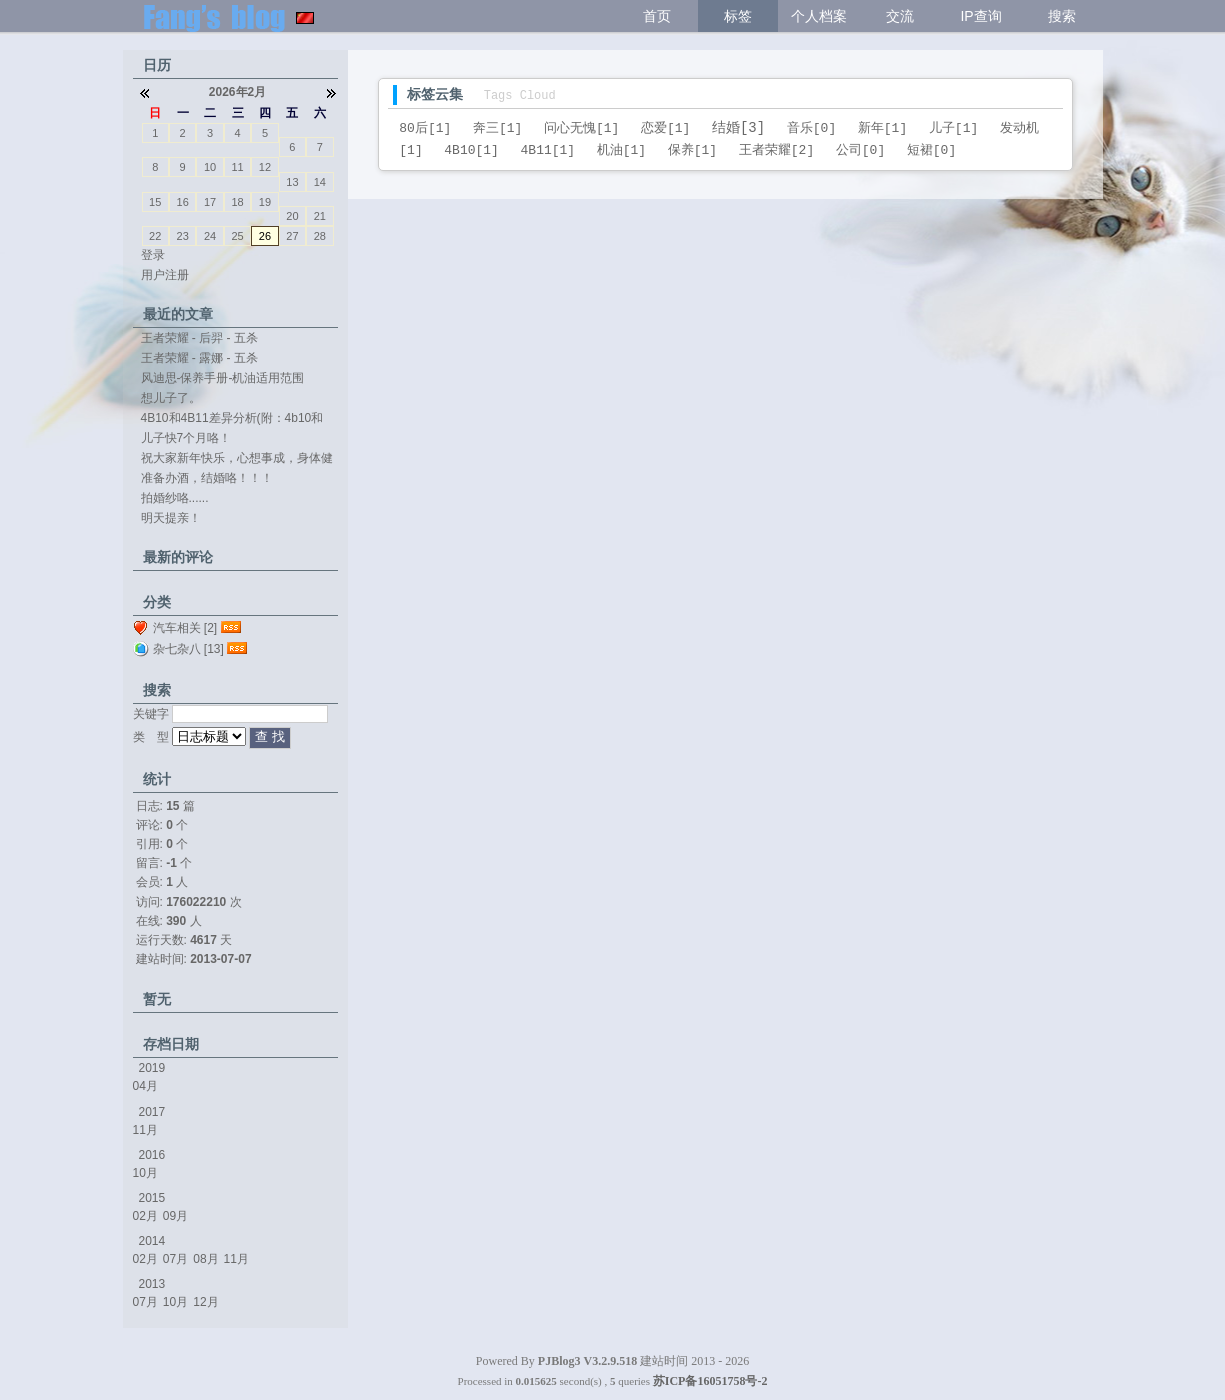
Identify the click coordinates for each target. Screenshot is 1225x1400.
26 (265, 236)
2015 (152, 1198)
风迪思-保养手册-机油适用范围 (223, 378)
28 (320, 236)
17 (210, 202)
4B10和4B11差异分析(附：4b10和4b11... (232, 419)
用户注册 (165, 275)
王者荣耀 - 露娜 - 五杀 (199, 358)
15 (155, 202)
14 (320, 182)
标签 (738, 16)
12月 (205, 1302)
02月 (145, 1216)
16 (183, 202)
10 (210, 167)
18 (237, 202)
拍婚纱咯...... (175, 498)
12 (265, 167)
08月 (205, 1259)
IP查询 (980, 16)
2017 (152, 1112)
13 (292, 182)
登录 (153, 255)
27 (292, 236)
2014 (152, 1241)
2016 (152, 1155)
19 (265, 202)
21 (320, 216)
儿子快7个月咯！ (186, 438)
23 (183, 236)
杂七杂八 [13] (188, 649)
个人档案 (819, 16)
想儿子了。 (171, 398)
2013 (152, 1284)
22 (155, 236)
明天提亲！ (171, 518)
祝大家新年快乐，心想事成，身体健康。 (237, 459)
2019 (152, 1068)
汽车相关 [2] (185, 628)
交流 (900, 16)
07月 (175, 1259)
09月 (175, 1216)
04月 (145, 1086)
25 (237, 236)
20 (292, 216)
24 (210, 236)
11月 (145, 1130)
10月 (145, 1173)
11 (237, 167)
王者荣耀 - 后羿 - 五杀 (199, 338)
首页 (657, 16)
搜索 (1062, 16)
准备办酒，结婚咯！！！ (207, 478)
